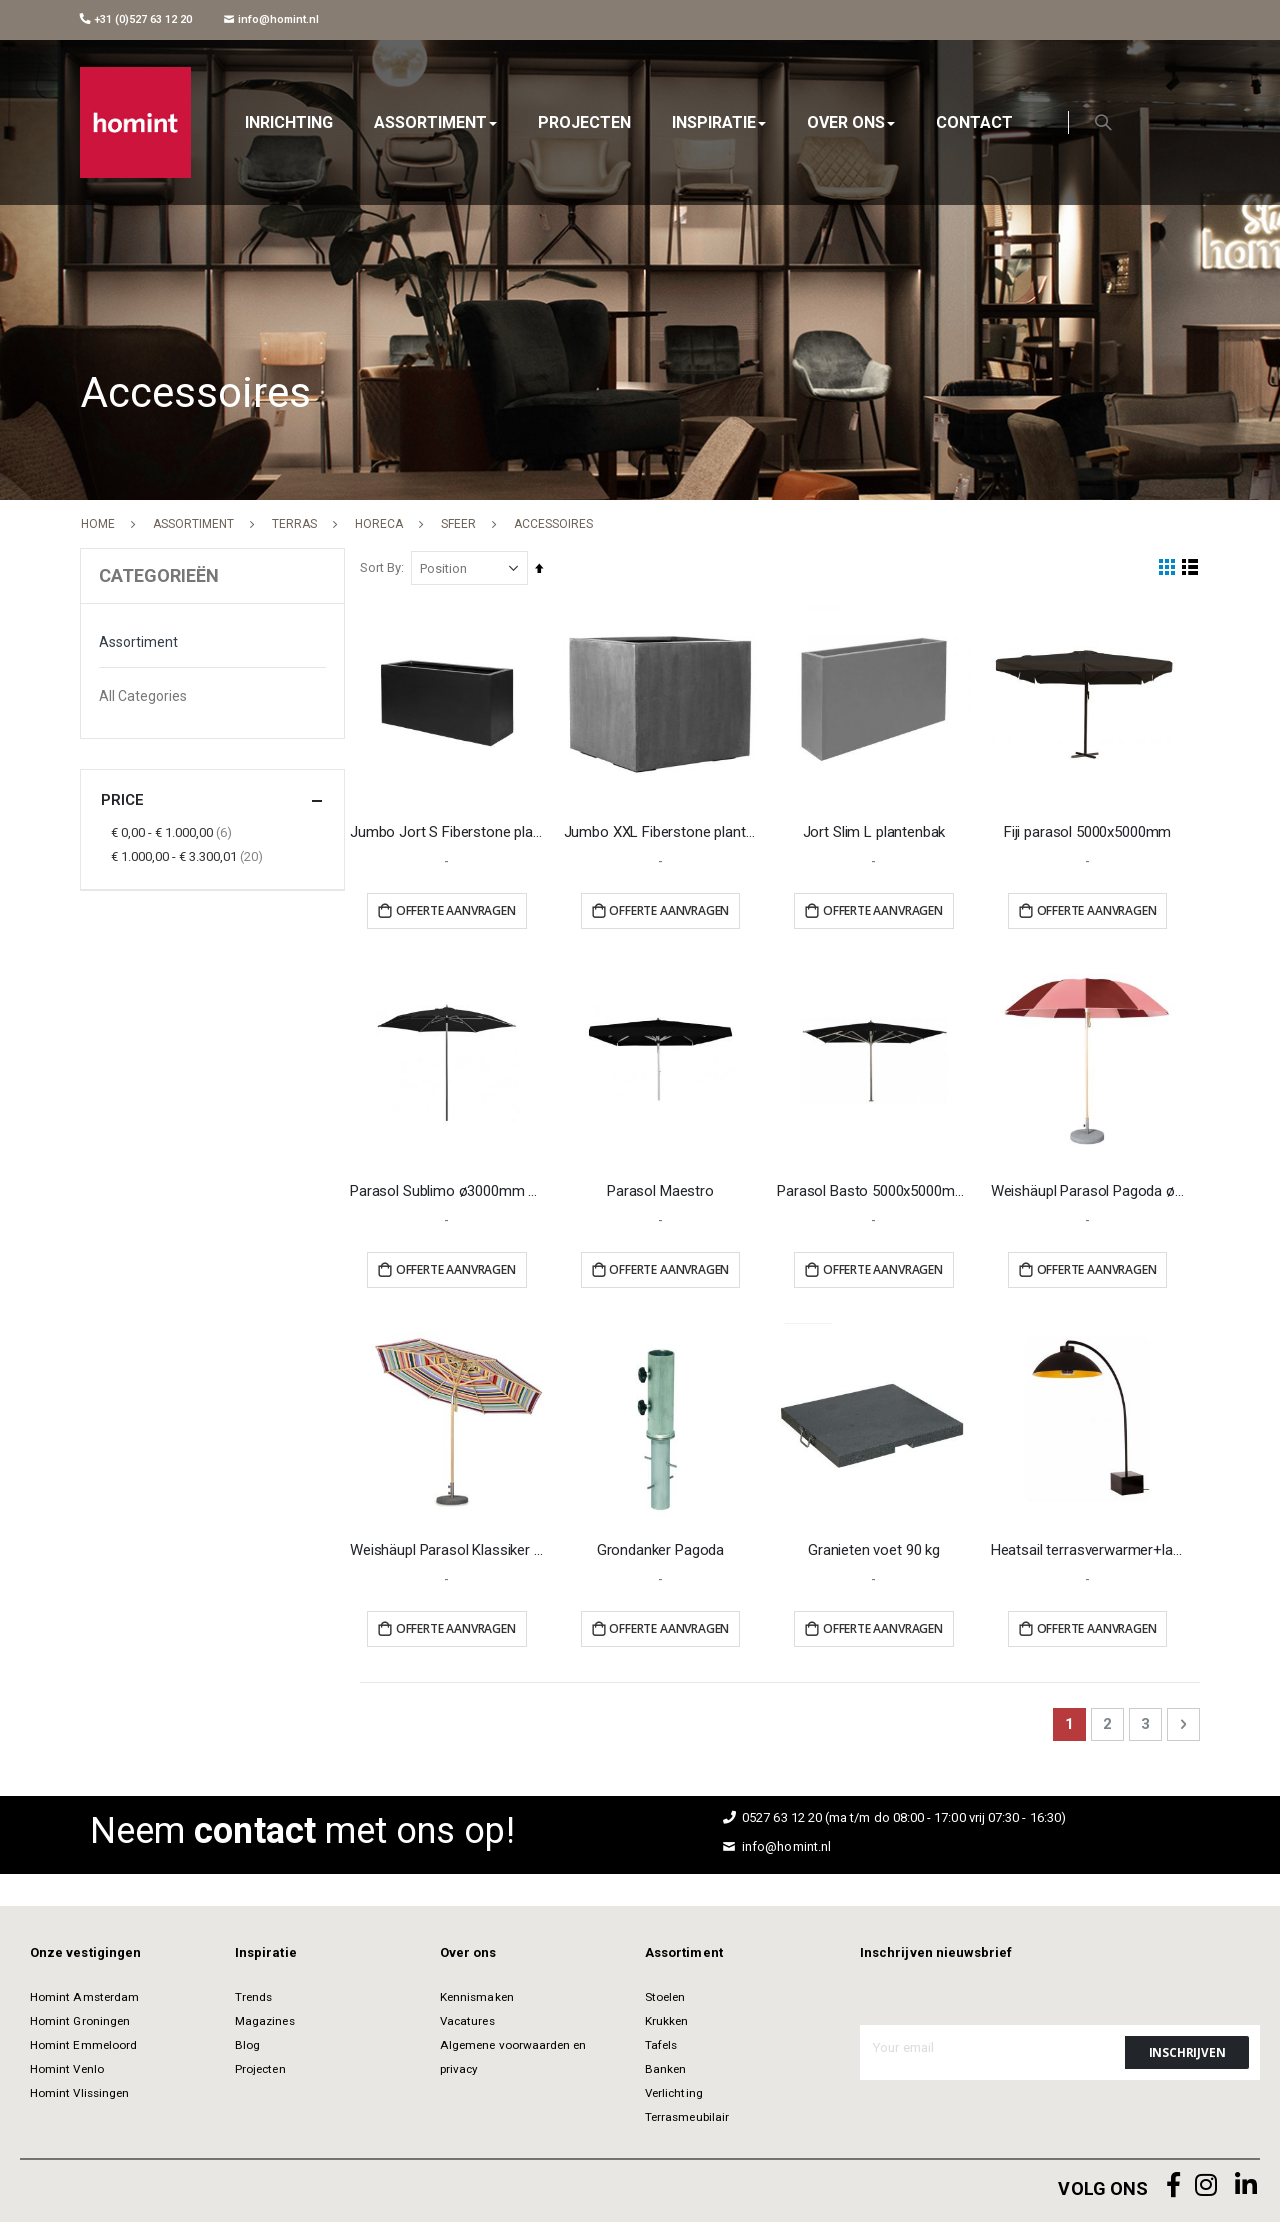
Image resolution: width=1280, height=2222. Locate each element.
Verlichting (674, 2090)
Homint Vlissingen (79, 2090)
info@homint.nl (271, 19)
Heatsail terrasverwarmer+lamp (1089, 1546)
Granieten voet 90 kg (876, 1546)
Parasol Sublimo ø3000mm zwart (451, 1188)
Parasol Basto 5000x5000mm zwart (876, 1188)
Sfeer (458, 524)
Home (98, 524)
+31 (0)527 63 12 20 (136, 19)
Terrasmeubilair (687, 2114)
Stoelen (665, 1994)
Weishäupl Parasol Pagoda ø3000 (1089, 1188)
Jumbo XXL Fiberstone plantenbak (664, 831)
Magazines (265, 2018)
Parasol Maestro (663, 1188)
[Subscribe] (1187, 2048)
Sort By (385, 567)
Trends (253, 1994)
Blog (247, 2042)
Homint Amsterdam (84, 1994)
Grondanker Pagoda (663, 1546)
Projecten (260, 2066)
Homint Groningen (80, 2018)
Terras (294, 524)
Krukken (666, 2018)
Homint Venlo (67, 2066)
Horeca (379, 524)
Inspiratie (266, 1949)
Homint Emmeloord (83, 2042)
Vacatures (467, 2018)
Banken (665, 2066)
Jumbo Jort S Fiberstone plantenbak (451, 831)
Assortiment (193, 524)
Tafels (661, 2042)
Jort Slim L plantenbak (876, 831)
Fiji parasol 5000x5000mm (1088, 831)
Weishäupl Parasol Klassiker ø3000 (451, 1546)
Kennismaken (477, 1994)
